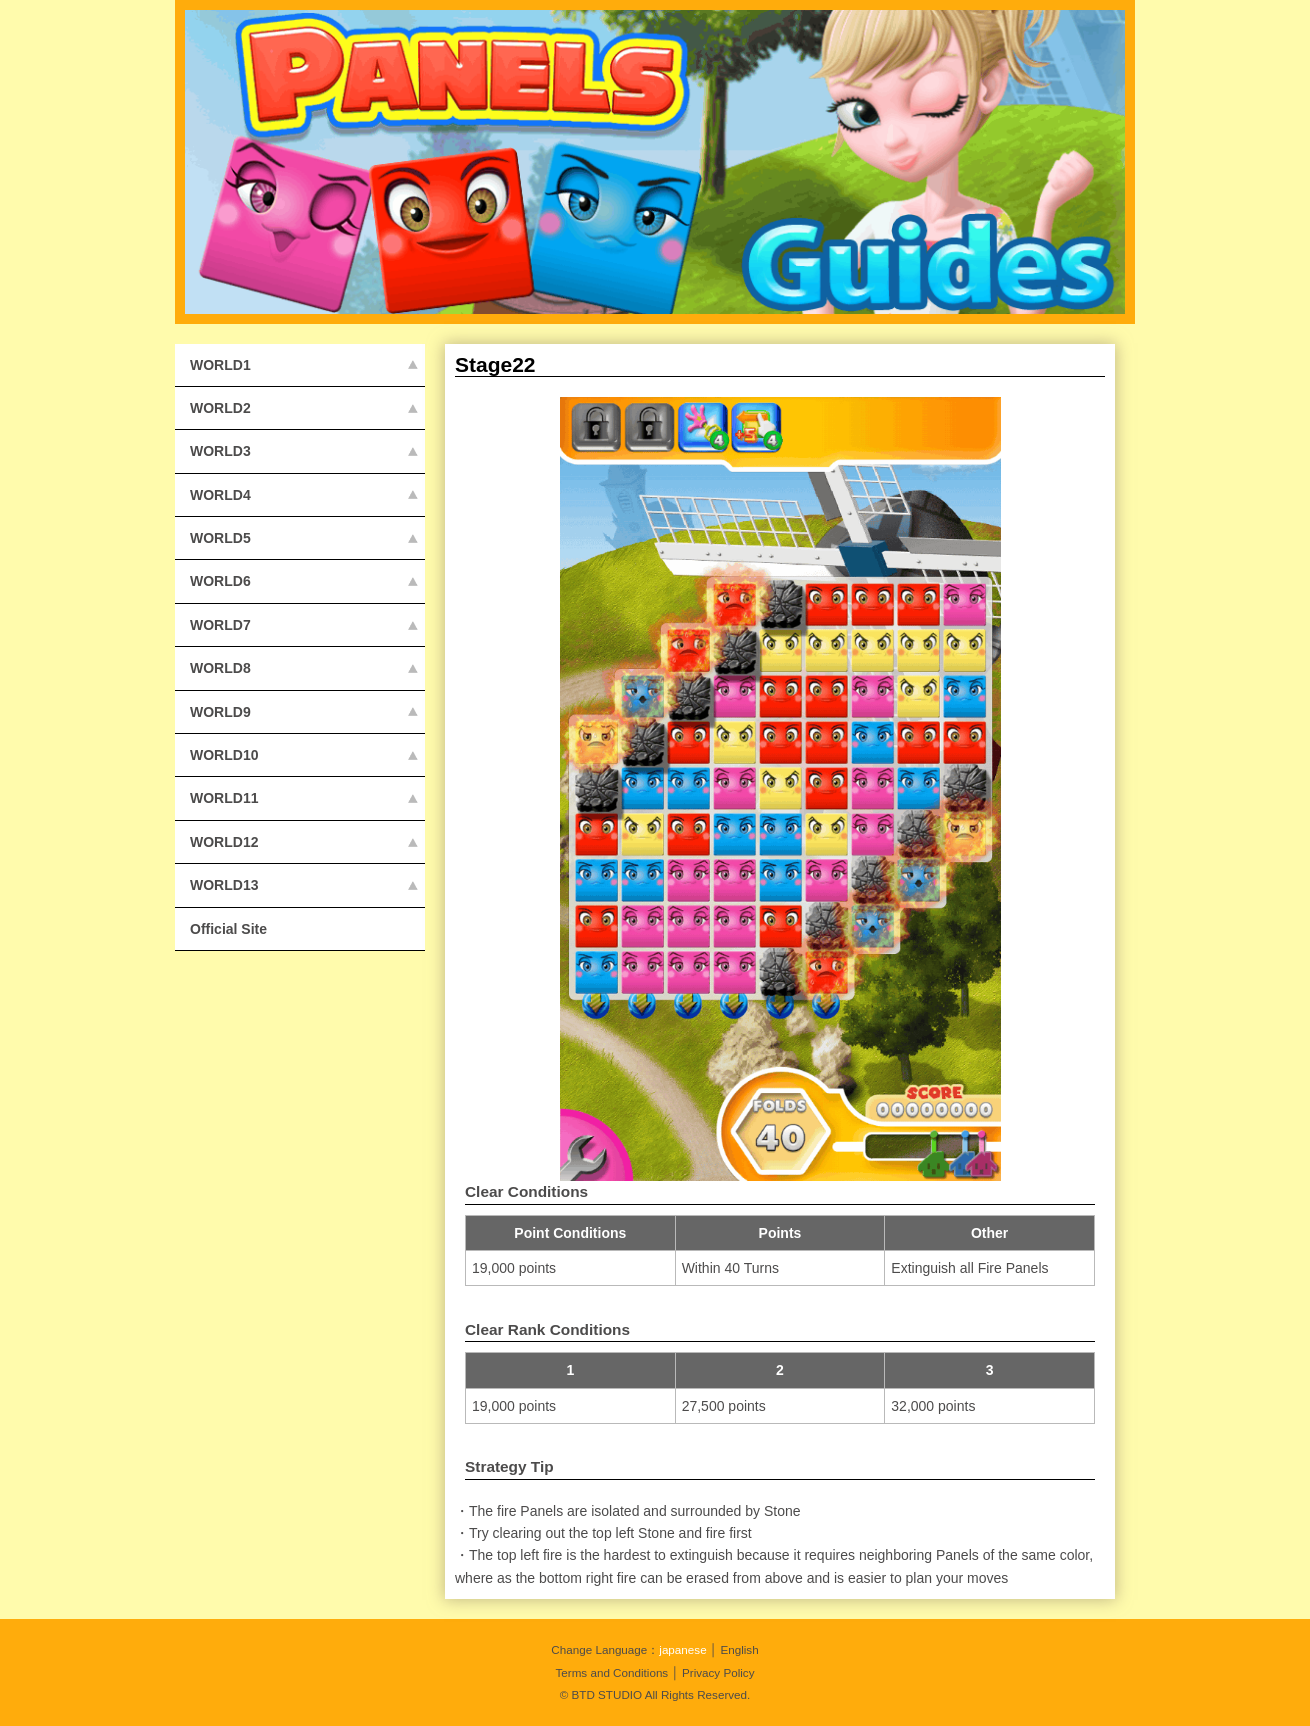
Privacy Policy (718, 1672)
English (739, 1649)
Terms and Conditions (611, 1672)
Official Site (228, 929)
